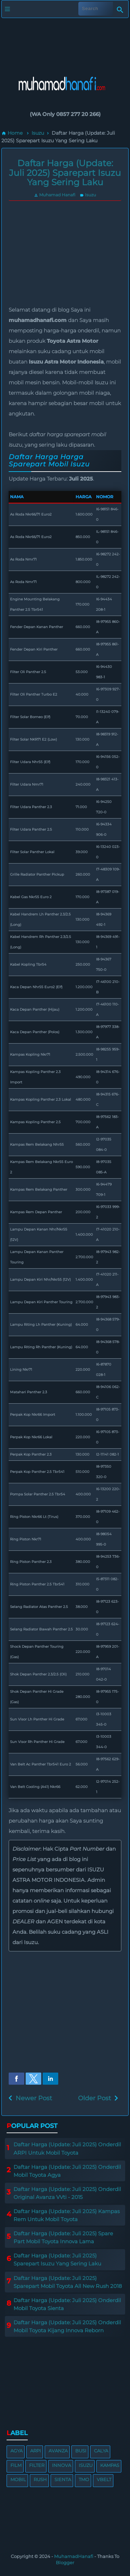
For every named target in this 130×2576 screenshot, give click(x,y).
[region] (65, 41)
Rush (40, 2479)
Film (15, 2465)
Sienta (62, 2479)
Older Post (94, 2098)
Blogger (65, 2562)
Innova (61, 2465)
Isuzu (88, 194)
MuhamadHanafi (73, 2556)
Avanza (58, 2450)
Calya (101, 2450)
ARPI (35, 2450)
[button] (16, 2079)
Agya (16, 2450)
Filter (36, 2465)
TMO (84, 2479)
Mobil (18, 2479)
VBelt (104, 2479)
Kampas (109, 2465)
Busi (80, 2450)
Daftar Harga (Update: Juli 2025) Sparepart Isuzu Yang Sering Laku (65, 172)
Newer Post (34, 2098)
